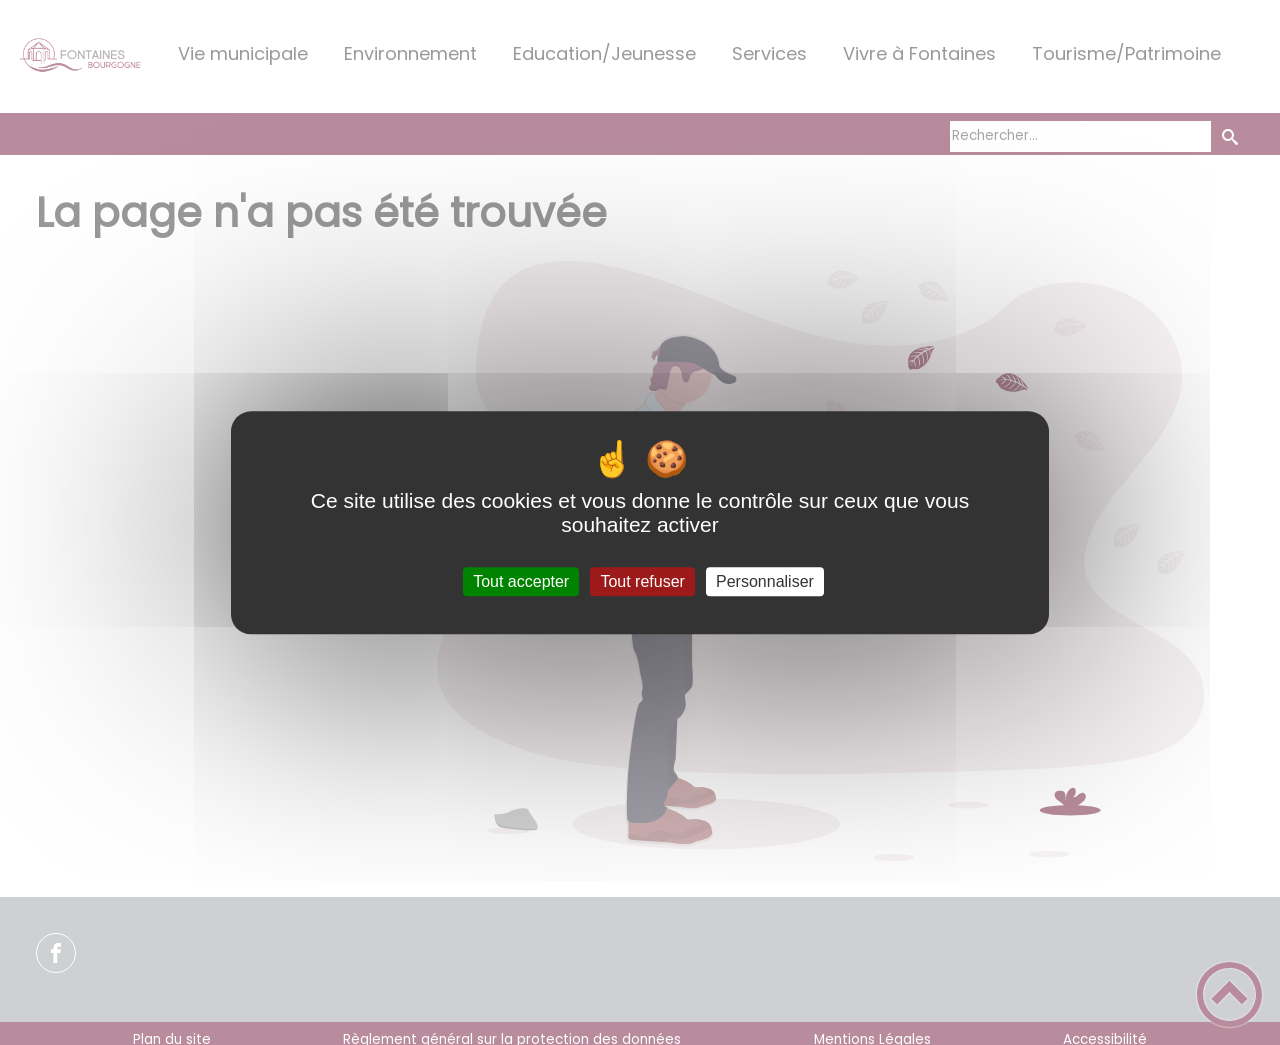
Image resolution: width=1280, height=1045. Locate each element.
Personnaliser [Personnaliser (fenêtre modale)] (765, 581)
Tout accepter (521, 581)
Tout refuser (642, 581)
